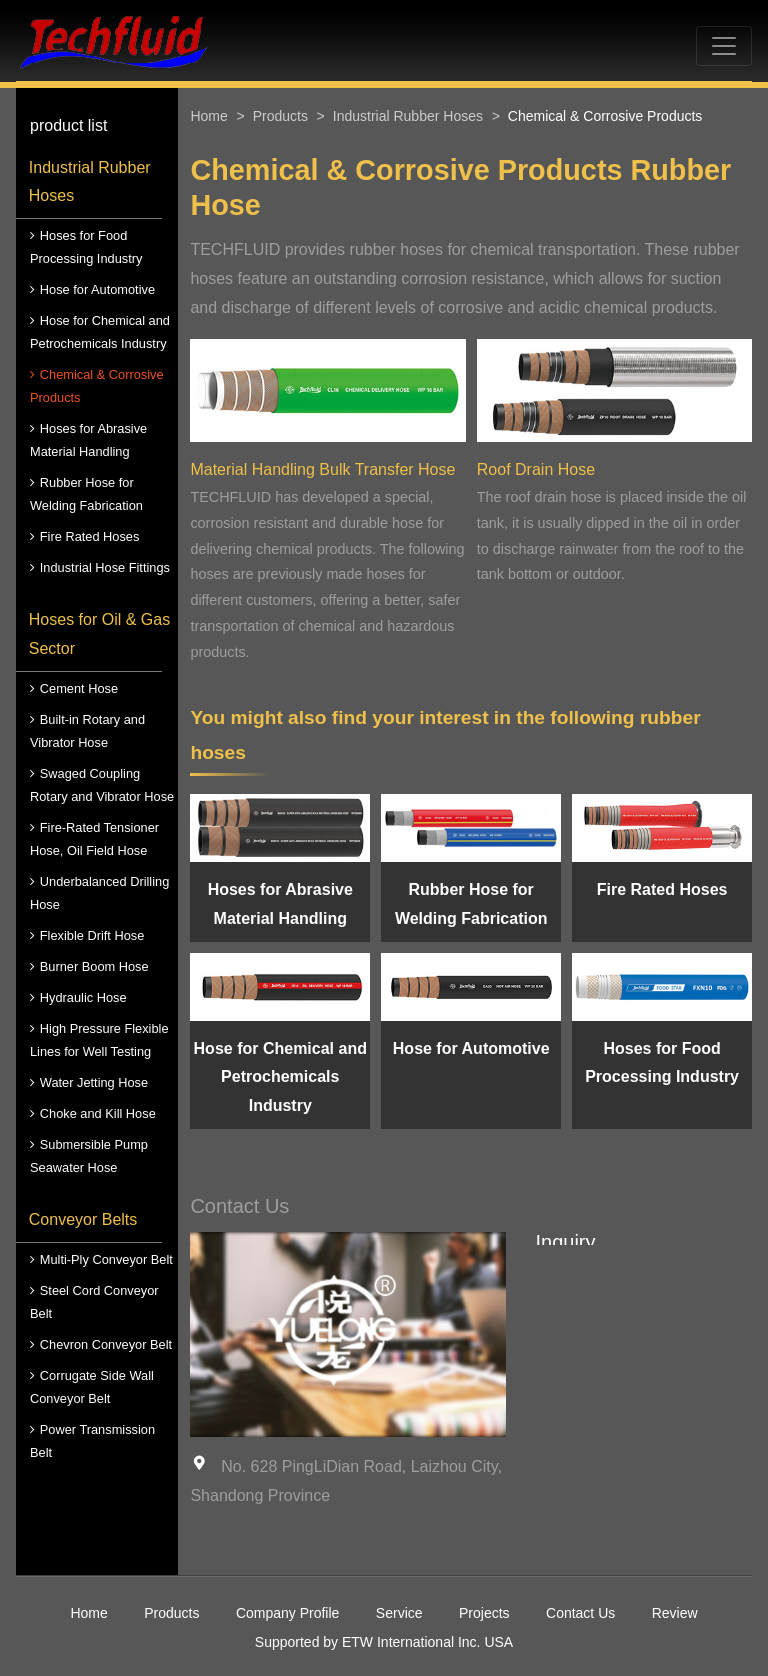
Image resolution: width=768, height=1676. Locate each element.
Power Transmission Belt (92, 1441)
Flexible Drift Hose (92, 935)
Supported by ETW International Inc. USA (384, 1642)
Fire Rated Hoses (90, 536)
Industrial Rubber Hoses (90, 182)
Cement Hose (79, 688)
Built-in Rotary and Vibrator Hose (87, 731)
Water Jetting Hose (94, 1082)
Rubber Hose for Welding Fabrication (86, 494)
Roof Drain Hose (536, 469)
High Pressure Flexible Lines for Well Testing (99, 1040)
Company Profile (288, 1613)
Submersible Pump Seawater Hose (89, 1156)
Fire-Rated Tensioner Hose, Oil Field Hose (94, 839)
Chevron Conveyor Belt (106, 1344)
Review (675, 1613)
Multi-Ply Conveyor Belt (106, 1259)
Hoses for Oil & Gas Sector (99, 634)
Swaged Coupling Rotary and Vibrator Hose (102, 785)
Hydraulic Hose (83, 997)
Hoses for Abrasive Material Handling (88, 440)
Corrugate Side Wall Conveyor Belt (92, 1387)
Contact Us (580, 1613)
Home (208, 116)
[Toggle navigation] (724, 46)
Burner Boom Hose (94, 966)
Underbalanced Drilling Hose (99, 893)
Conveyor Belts (83, 1219)
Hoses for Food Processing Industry (86, 247)
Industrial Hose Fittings (105, 567)
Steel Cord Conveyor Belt (94, 1302)
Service (399, 1613)
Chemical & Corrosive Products (97, 386)
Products (280, 116)
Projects (484, 1613)
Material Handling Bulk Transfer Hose (322, 469)
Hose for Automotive (97, 289)
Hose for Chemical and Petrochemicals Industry (100, 332)
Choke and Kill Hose (98, 1113)
